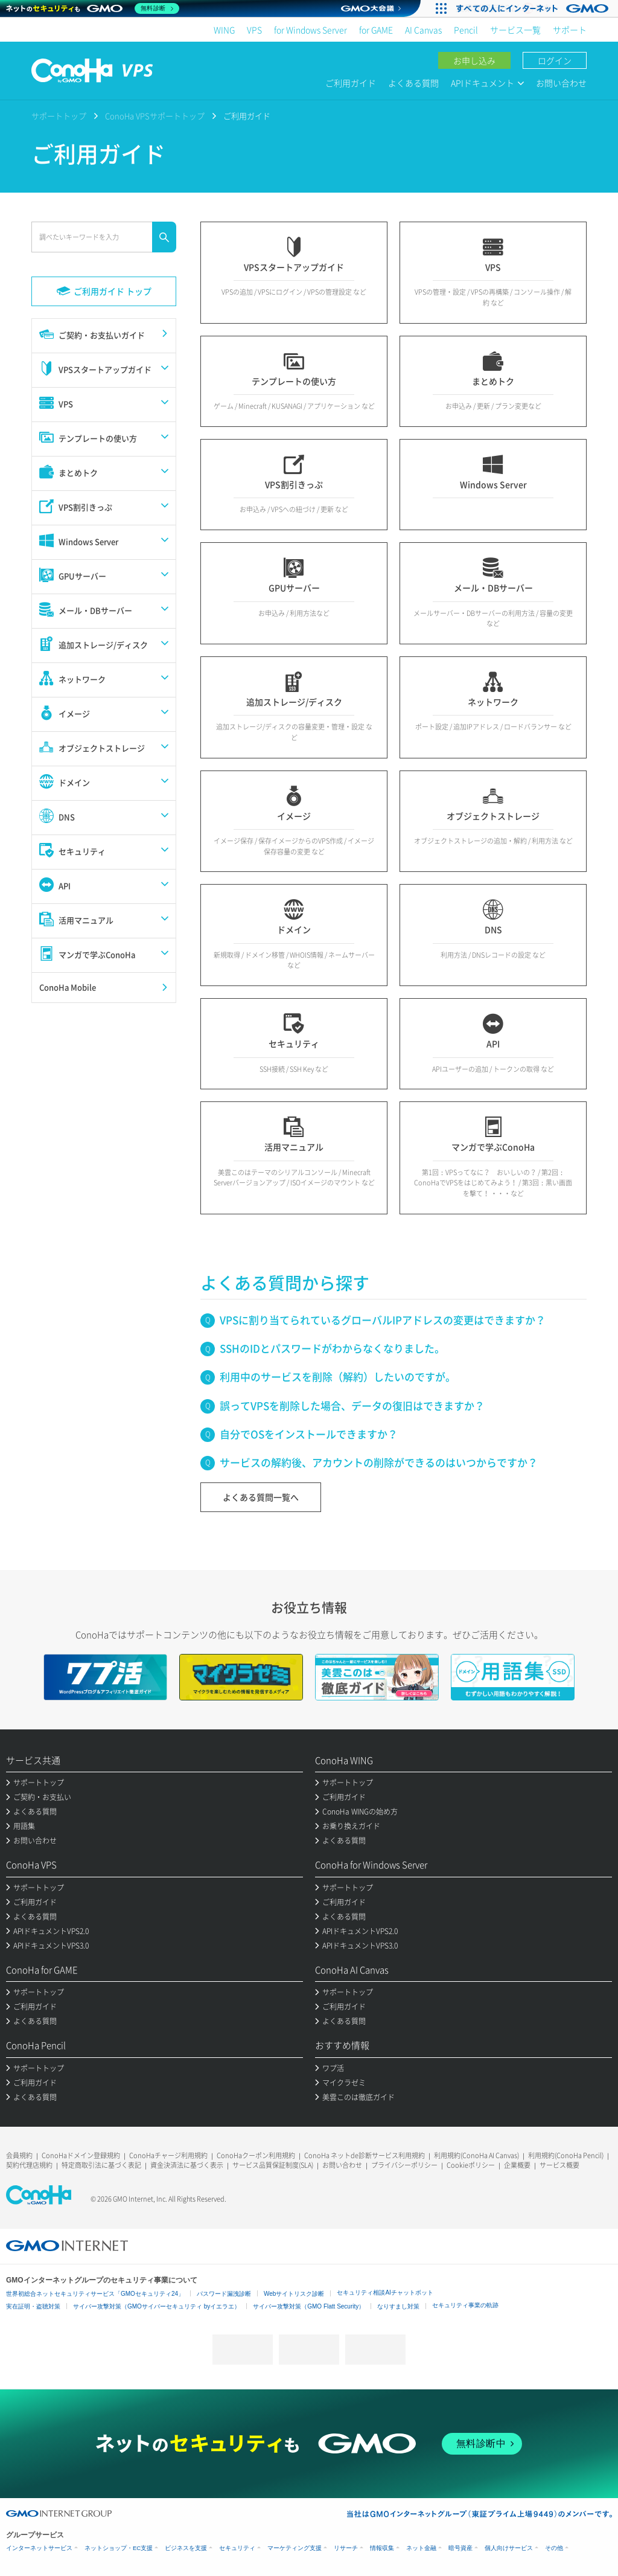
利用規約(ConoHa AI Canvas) (476, 2155)
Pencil (466, 30)
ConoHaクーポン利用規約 (256, 2155)
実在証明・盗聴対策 (33, 2306)
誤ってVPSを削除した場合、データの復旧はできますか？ (352, 1405)
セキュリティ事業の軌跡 (465, 2305)
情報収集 (382, 2548)
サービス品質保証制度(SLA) (272, 2165)
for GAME (376, 30)
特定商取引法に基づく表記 (101, 2165)
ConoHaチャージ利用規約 (168, 2155)
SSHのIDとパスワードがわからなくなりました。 (332, 1348)
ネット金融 (421, 2548)
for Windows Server (310, 30)
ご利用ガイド (350, 83)
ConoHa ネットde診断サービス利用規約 (364, 2155)
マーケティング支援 (294, 2548)
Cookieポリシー (471, 2165)
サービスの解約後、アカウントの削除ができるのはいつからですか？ (379, 1462)
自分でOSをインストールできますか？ (309, 1433)
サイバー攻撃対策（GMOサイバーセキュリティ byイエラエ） (156, 2306)
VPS (254, 30)
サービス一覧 (515, 30)
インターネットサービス (39, 2548)
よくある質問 (413, 83)
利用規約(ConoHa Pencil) (566, 2155)
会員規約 (19, 2155)
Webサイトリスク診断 (294, 2293)
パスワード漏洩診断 (224, 2293)
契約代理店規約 (29, 2165)
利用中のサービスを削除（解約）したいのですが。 (338, 1376)
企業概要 (517, 2165)
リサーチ (346, 2548)
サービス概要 (559, 2165)
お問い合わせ (561, 83)
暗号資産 (460, 2548)
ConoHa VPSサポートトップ (155, 115)
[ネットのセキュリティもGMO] (92, 8)
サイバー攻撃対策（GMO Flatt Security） (309, 2306)
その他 (554, 2548)
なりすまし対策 (398, 2306)
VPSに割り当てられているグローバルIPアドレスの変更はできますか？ (383, 1319)
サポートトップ (58, 115)
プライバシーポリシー (404, 2165)
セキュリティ (237, 2548)
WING (224, 30)
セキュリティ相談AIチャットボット (385, 2292)
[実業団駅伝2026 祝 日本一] (534, 8)
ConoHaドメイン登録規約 (81, 2155)
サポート (570, 30)
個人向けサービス (509, 2548)
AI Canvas (423, 30)
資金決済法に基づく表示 (186, 2165)
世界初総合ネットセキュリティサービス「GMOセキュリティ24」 (95, 2293)
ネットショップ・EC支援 (118, 2548)
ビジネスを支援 (186, 2548)
